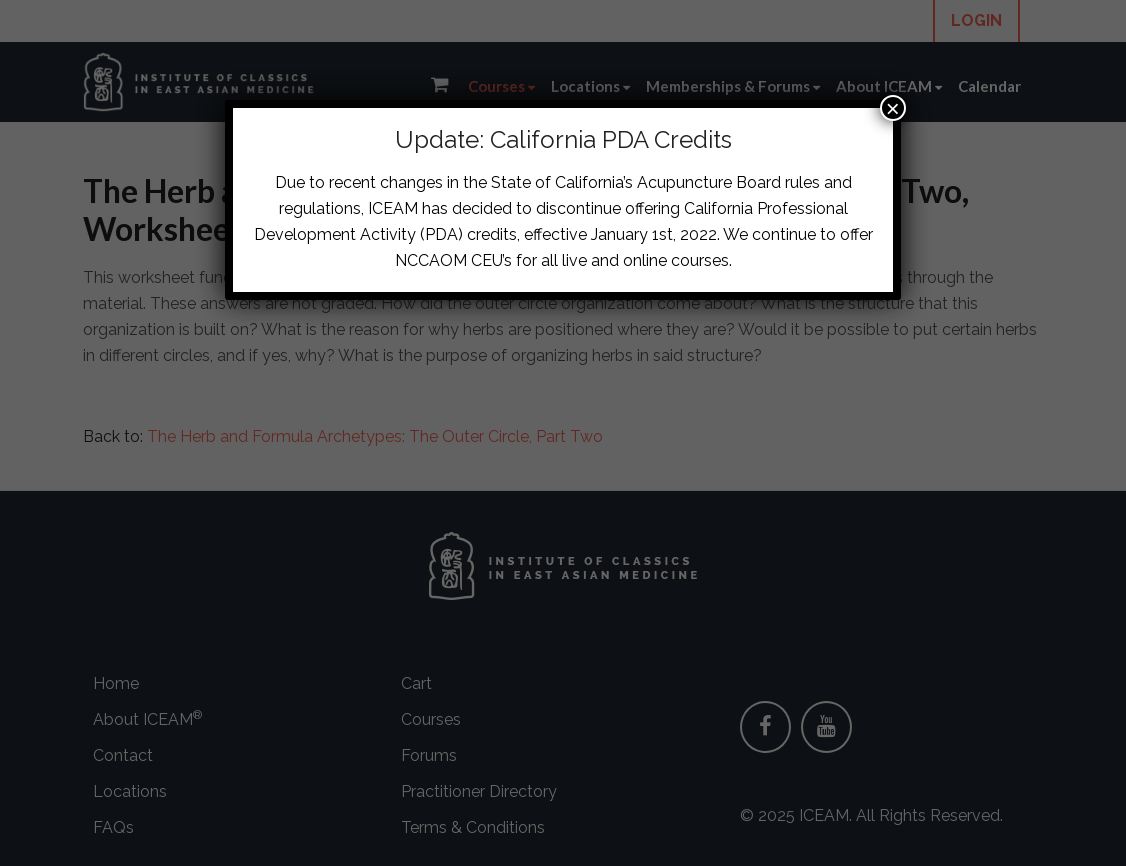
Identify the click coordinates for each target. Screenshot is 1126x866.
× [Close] (893, 108)
